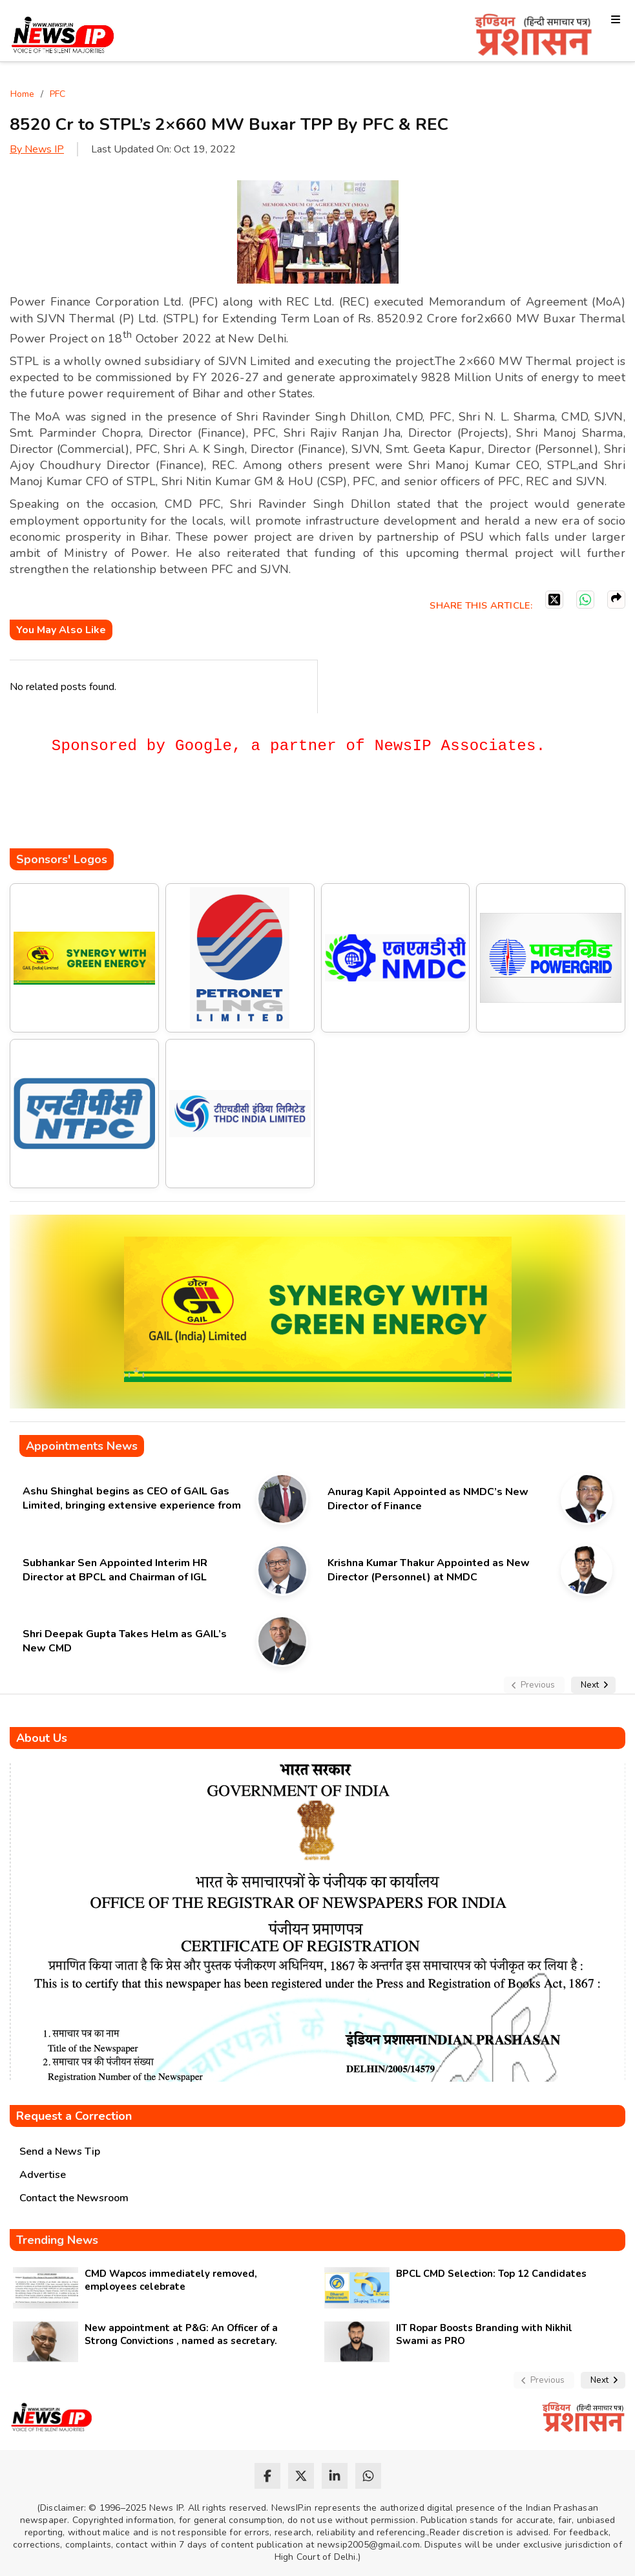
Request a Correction (74, 2116)
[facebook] (267, 2476)
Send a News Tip (59, 2151)
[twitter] (301, 2476)
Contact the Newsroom (74, 2198)
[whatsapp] (368, 2476)
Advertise (42, 2175)
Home (22, 94)
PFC (57, 94)
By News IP (37, 149)
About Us (41, 1738)
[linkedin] (335, 2476)
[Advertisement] (245, 809)
